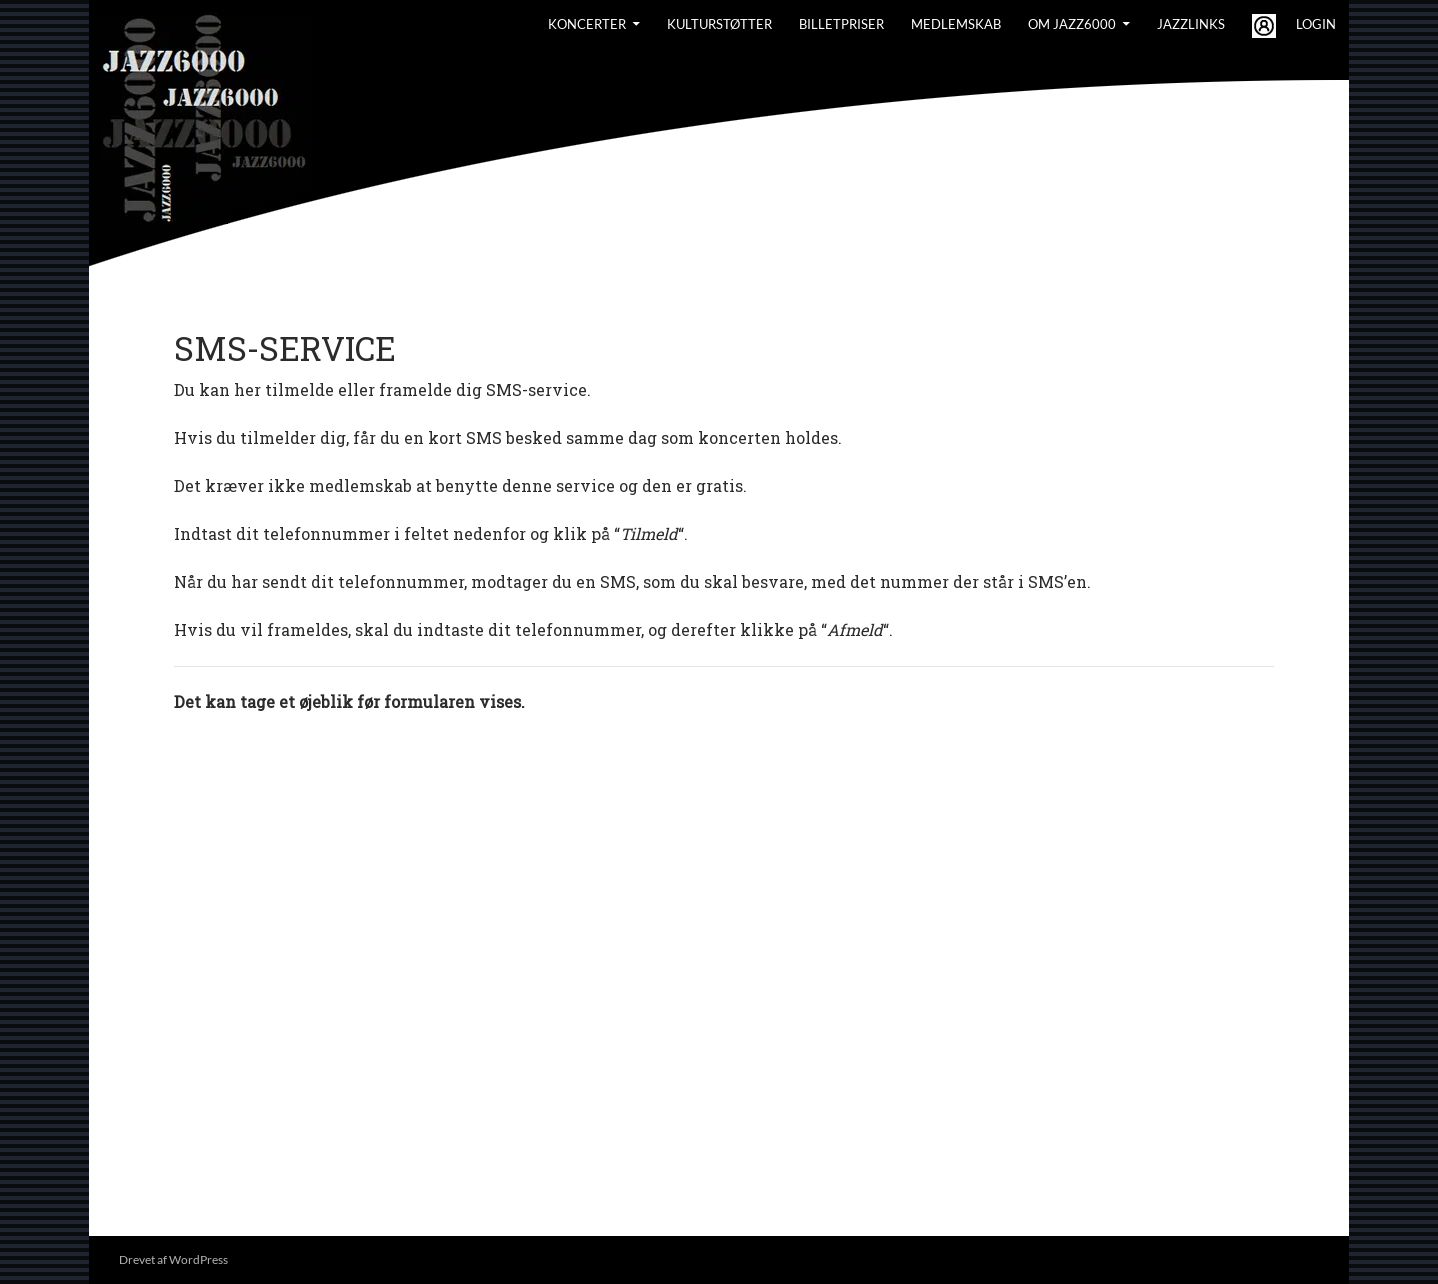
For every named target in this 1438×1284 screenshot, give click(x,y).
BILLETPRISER (841, 24)
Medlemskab (956, 24)
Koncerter (587, 24)
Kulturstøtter (719, 24)
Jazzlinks (1191, 24)
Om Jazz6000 (1072, 24)
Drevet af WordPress (173, 1259)
